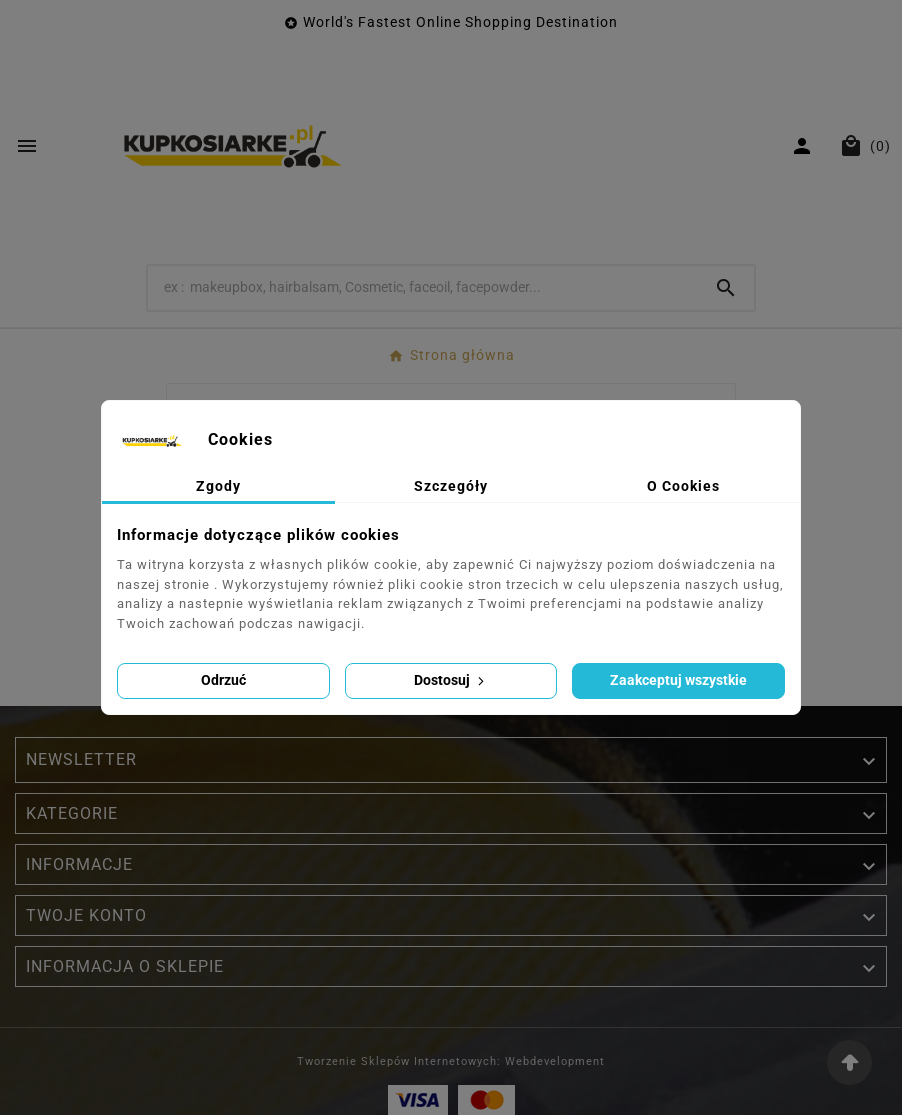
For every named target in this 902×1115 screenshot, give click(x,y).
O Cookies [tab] (683, 486)
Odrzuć (223, 680)
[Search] (726, 288)
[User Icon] (804, 146)
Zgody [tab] (218, 486)
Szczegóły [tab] (451, 486)
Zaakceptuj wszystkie (678, 680)
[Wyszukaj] (423, 287)
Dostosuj (451, 680)
